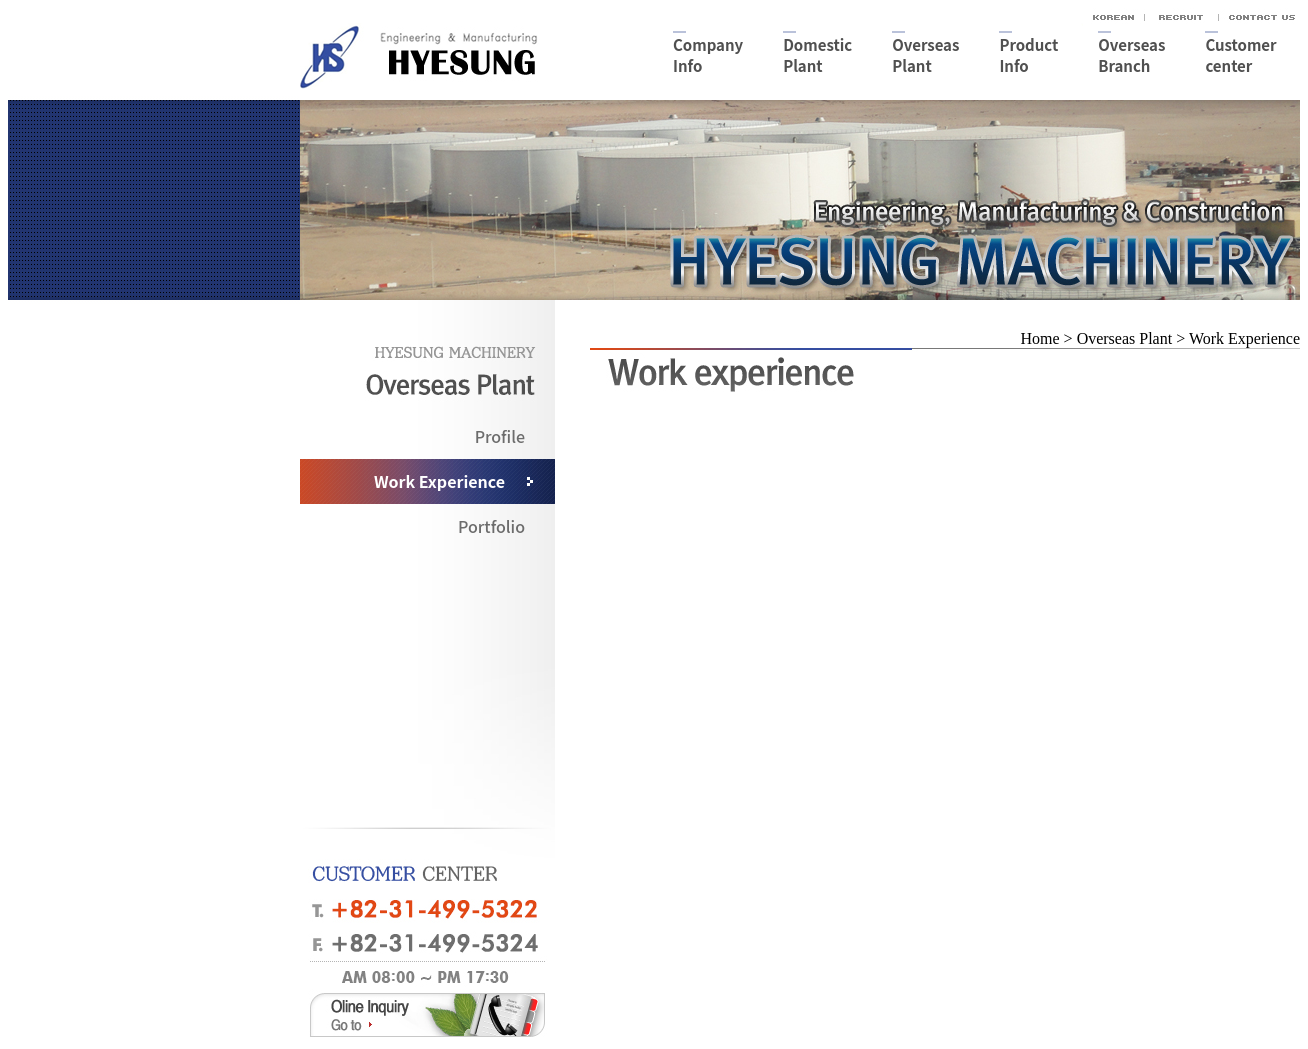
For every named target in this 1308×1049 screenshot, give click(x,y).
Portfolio (491, 526)
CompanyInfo (708, 55)
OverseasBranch (1131, 55)
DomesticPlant (817, 55)
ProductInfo (1028, 55)
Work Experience (439, 481)
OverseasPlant (925, 55)
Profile (500, 436)
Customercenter (1240, 55)
